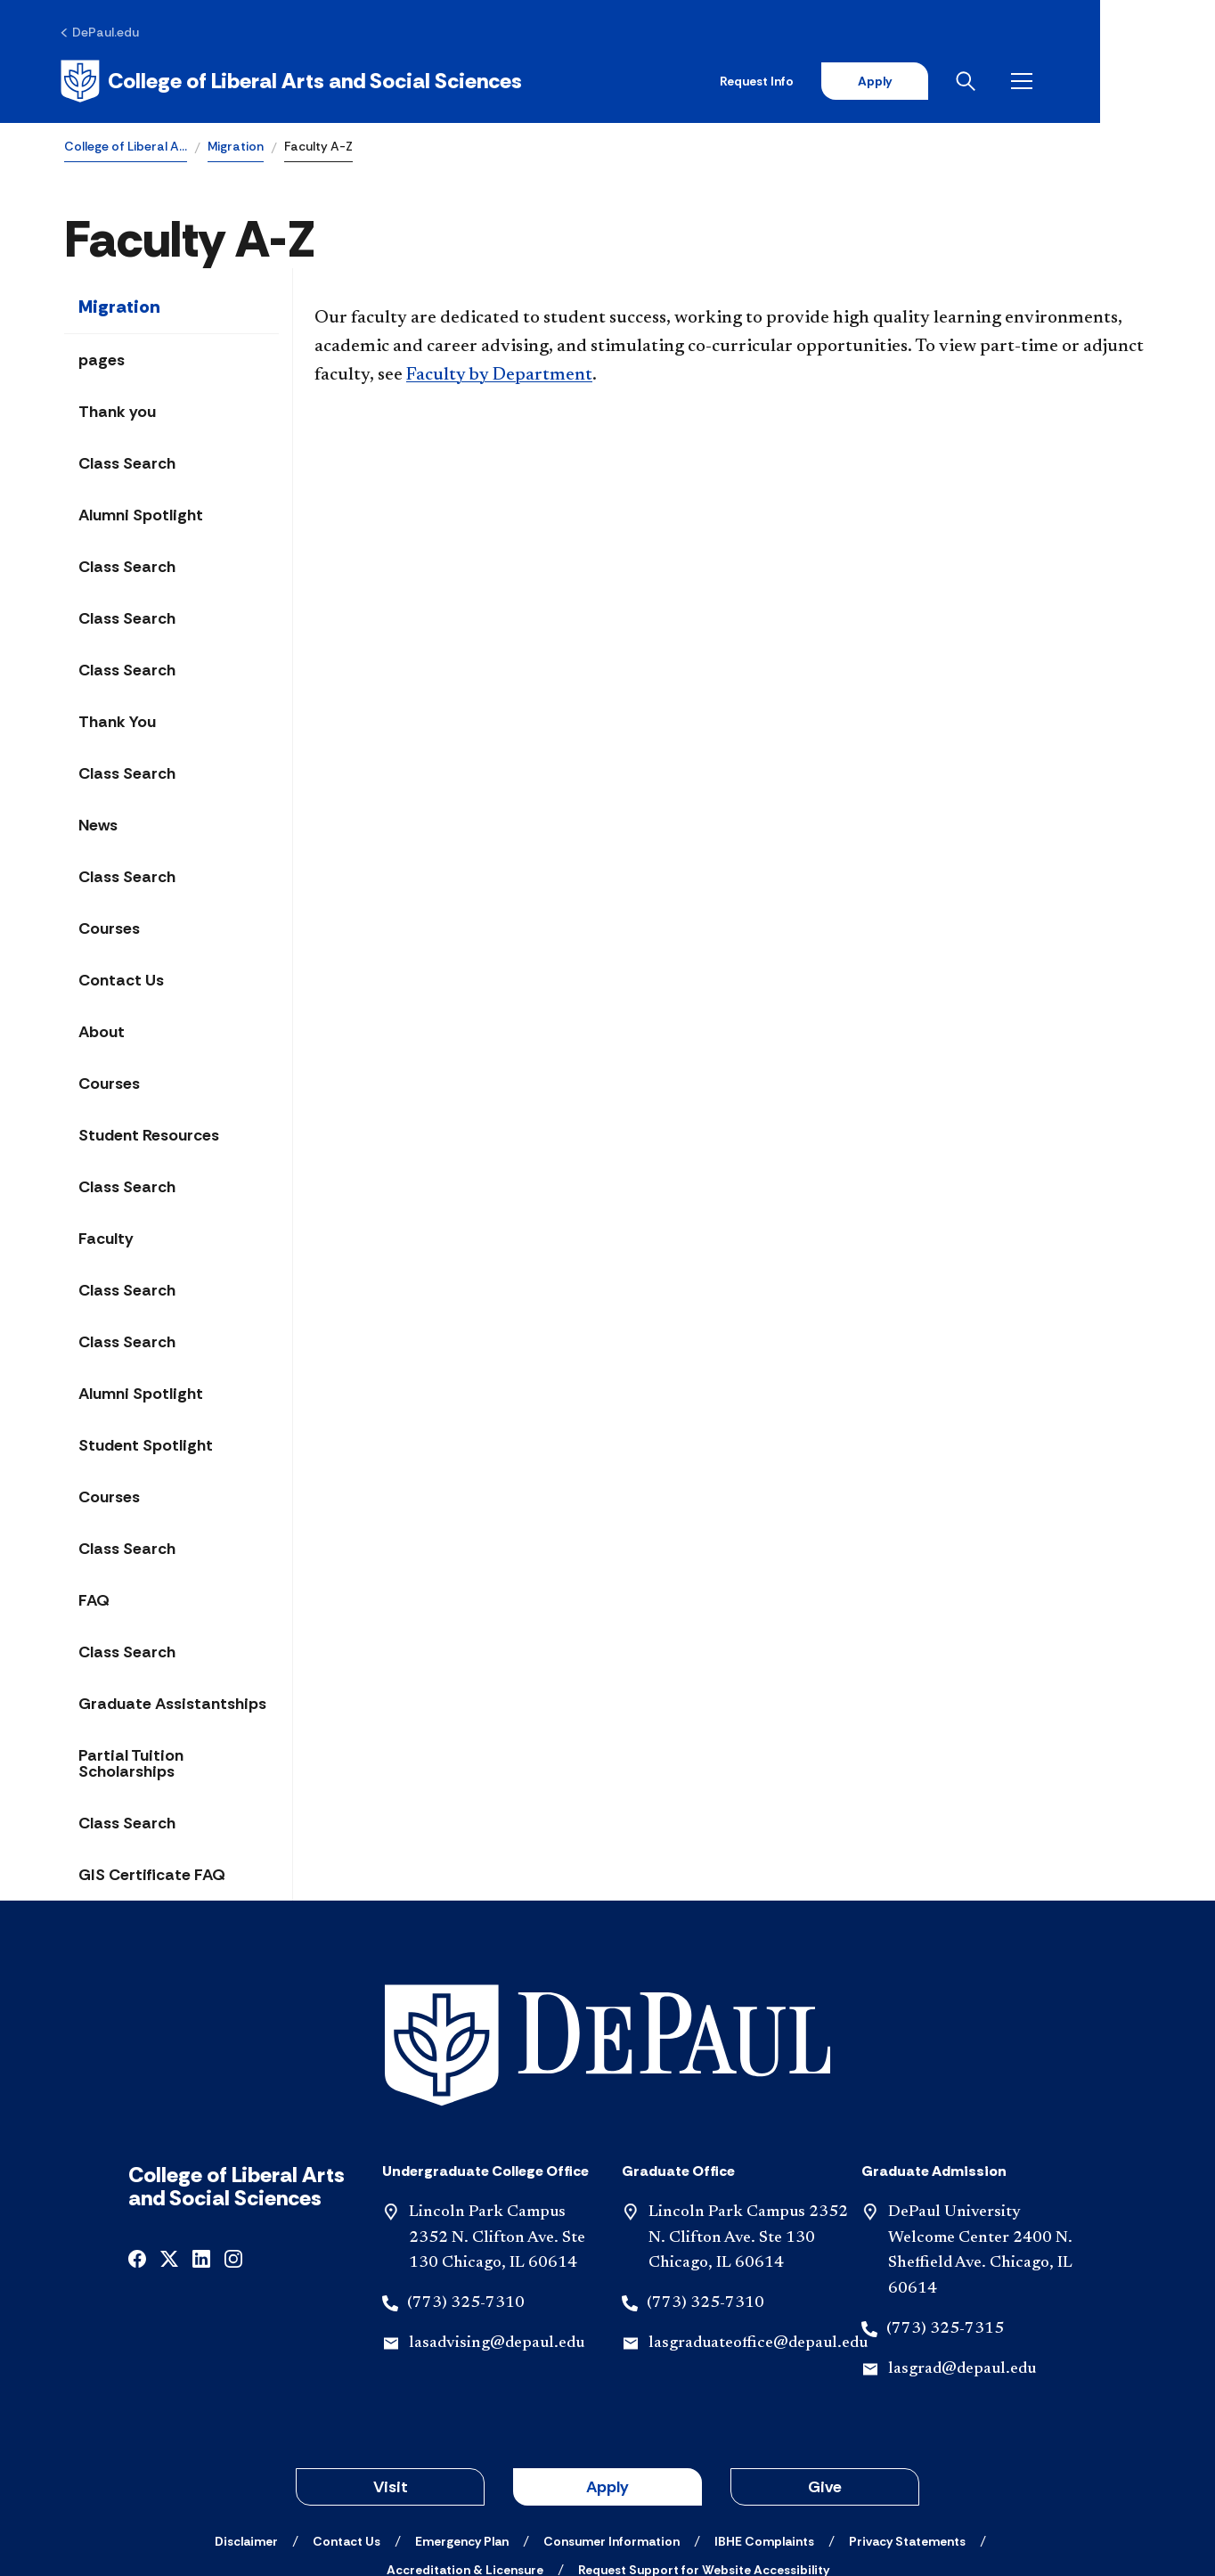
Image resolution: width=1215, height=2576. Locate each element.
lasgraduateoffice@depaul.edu (758, 2221)
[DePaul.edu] (103, 33)
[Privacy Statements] (907, 2419)
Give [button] (825, 2365)
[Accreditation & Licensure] (465, 2448)
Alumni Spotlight (140, 516)
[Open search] (1080, 82)
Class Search (126, 465)
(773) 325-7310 (466, 2181)
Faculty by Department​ (499, 377)
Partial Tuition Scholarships (130, 1765)
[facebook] (137, 2135)
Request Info (866, 82)
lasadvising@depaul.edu (496, 2221)
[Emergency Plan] (462, 2419)
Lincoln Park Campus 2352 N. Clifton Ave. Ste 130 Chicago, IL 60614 (497, 2116)
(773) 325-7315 (945, 2207)
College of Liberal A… (125, 148)
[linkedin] (201, 2135)
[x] (169, 2135)
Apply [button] (607, 2365)
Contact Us (121, 982)
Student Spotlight (145, 1447)
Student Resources (148, 1137)
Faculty (106, 1240)
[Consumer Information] (611, 2419)
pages (101, 361)
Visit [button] (390, 2365)
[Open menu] (1136, 82)
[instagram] (233, 2135)
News (98, 827)
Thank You (117, 723)
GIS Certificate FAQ (151, 1876)
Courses (109, 930)
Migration (236, 148)
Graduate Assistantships (172, 1705)
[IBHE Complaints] (764, 2419)
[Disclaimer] (246, 2419)
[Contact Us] (346, 2419)
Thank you (117, 413)
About (101, 1033)
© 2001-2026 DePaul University (607, 2498)
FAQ (94, 1602)
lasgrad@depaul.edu (962, 2247)
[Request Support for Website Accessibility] (703, 2448)
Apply (985, 82)
